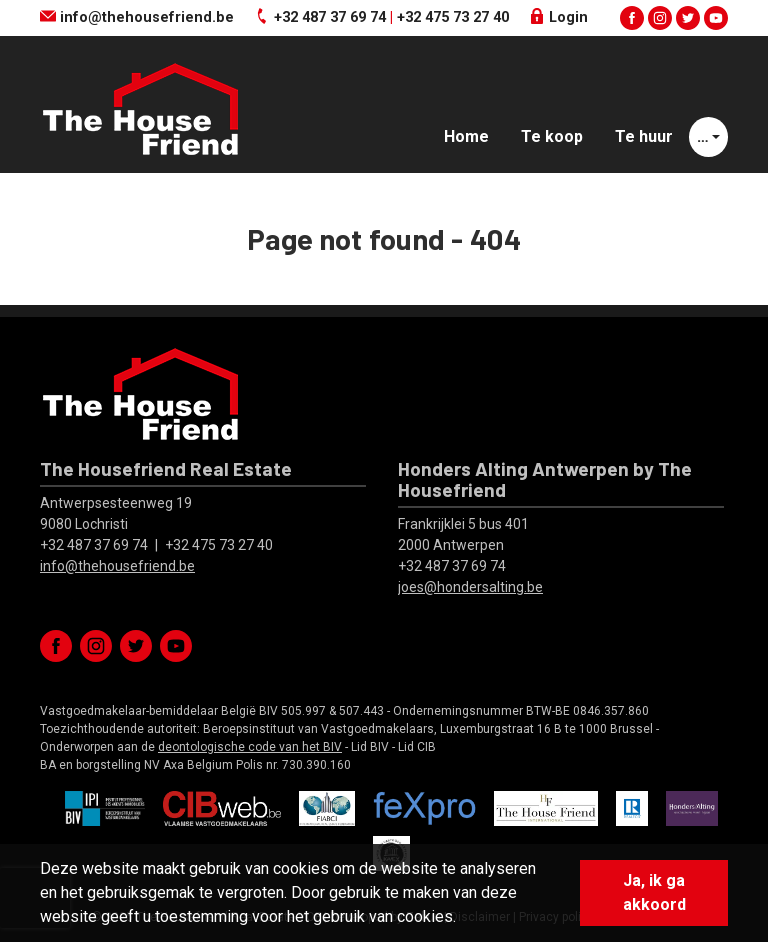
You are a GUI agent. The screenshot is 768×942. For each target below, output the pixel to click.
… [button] (703, 136)
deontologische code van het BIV (250, 747)
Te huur (644, 136)
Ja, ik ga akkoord (654, 892)
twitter (688, 18)
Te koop (552, 136)
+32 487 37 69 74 (330, 17)
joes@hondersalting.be (470, 587)
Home (466, 136)
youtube (716, 18)
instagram (660, 18)
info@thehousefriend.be (137, 17)
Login (558, 17)
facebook (632, 18)
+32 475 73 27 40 (453, 17)
